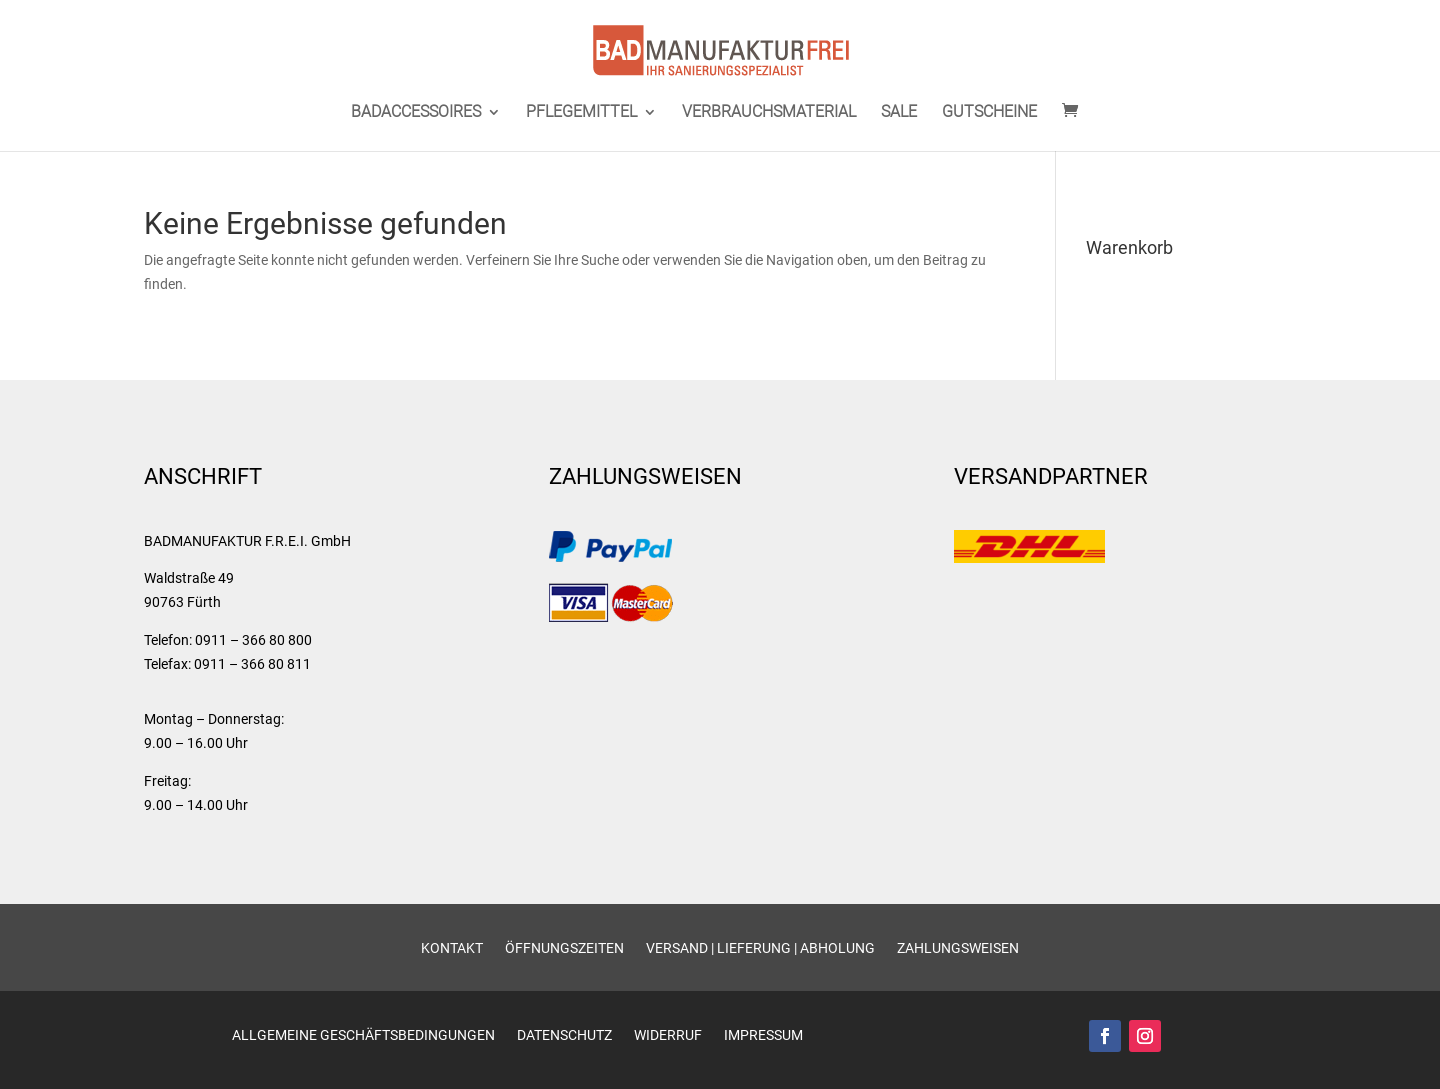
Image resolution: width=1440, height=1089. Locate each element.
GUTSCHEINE (989, 113)
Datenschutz (564, 1035)
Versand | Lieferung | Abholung (760, 948)
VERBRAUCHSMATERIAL (769, 113)
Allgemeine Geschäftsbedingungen (363, 1035)
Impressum (763, 1035)
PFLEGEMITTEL (581, 113)
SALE (899, 113)
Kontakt (452, 948)
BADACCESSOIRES (416, 113)
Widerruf (668, 1035)
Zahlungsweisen (958, 948)
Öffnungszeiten (564, 948)
